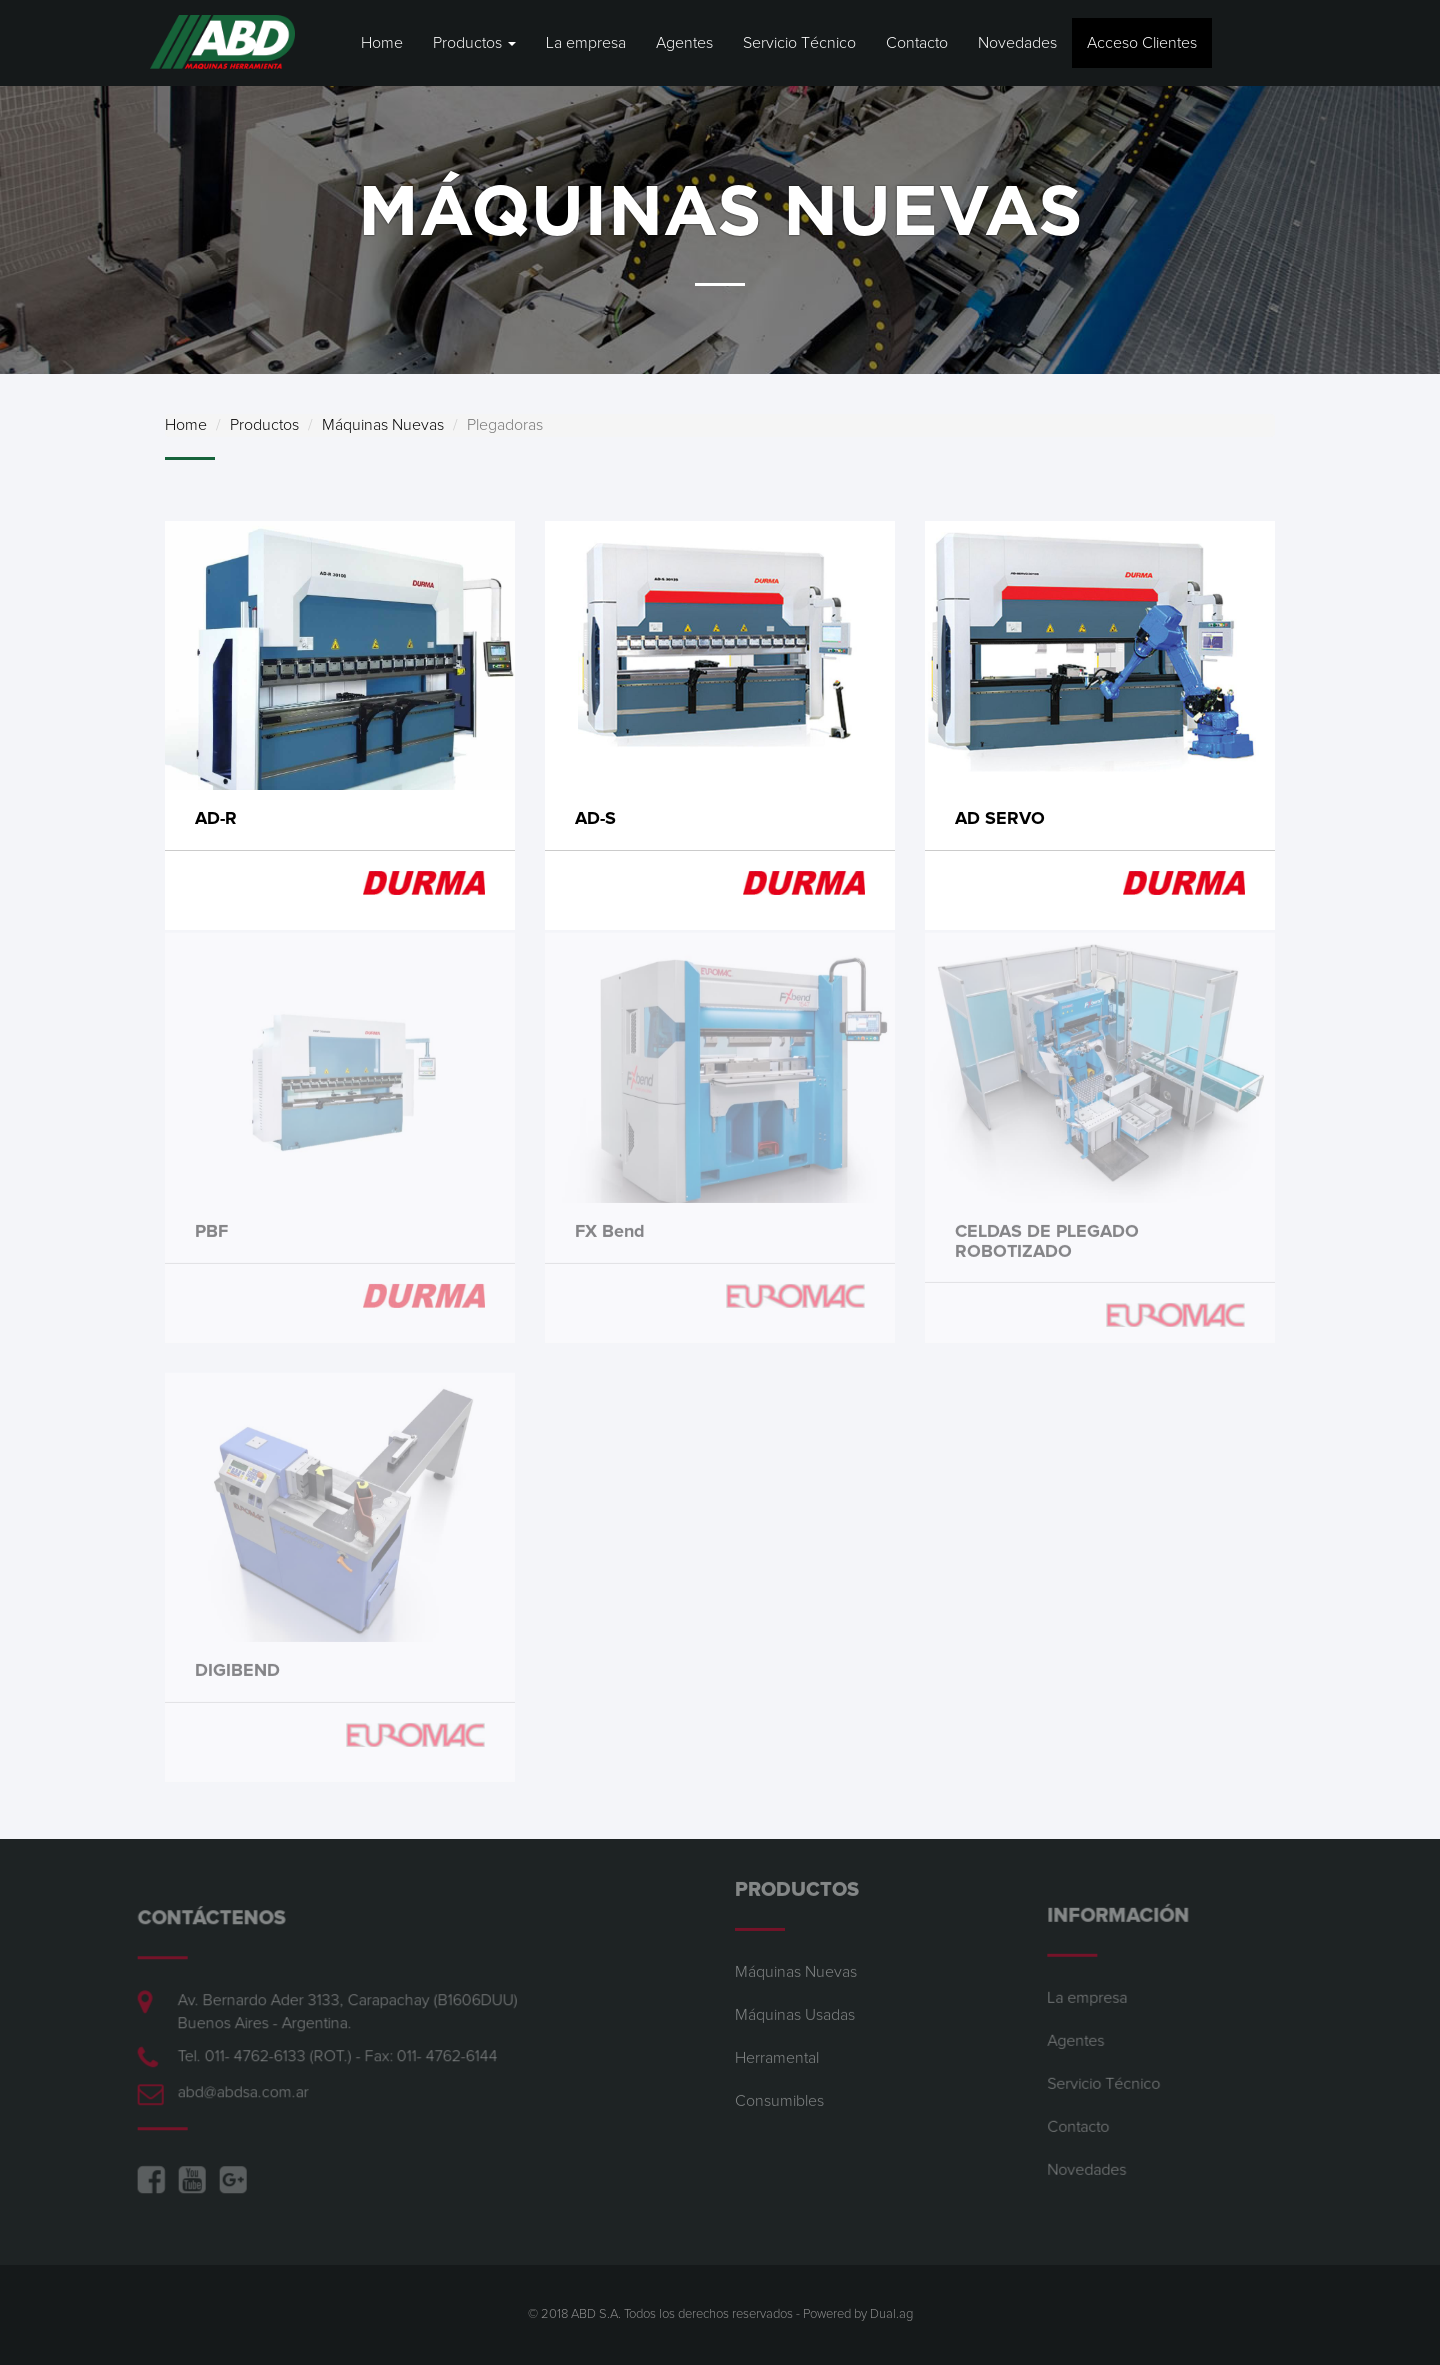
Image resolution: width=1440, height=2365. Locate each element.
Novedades (1017, 43)
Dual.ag (891, 2314)
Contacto (917, 43)
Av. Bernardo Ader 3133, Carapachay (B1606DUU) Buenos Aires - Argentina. (339, 2010)
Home (382, 43)
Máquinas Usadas (795, 2006)
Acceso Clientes (1142, 43)
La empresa (586, 43)
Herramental (777, 2049)
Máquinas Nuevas (383, 425)
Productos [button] (474, 43)
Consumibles (779, 2092)
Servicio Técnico (799, 43)
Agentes (684, 43)
